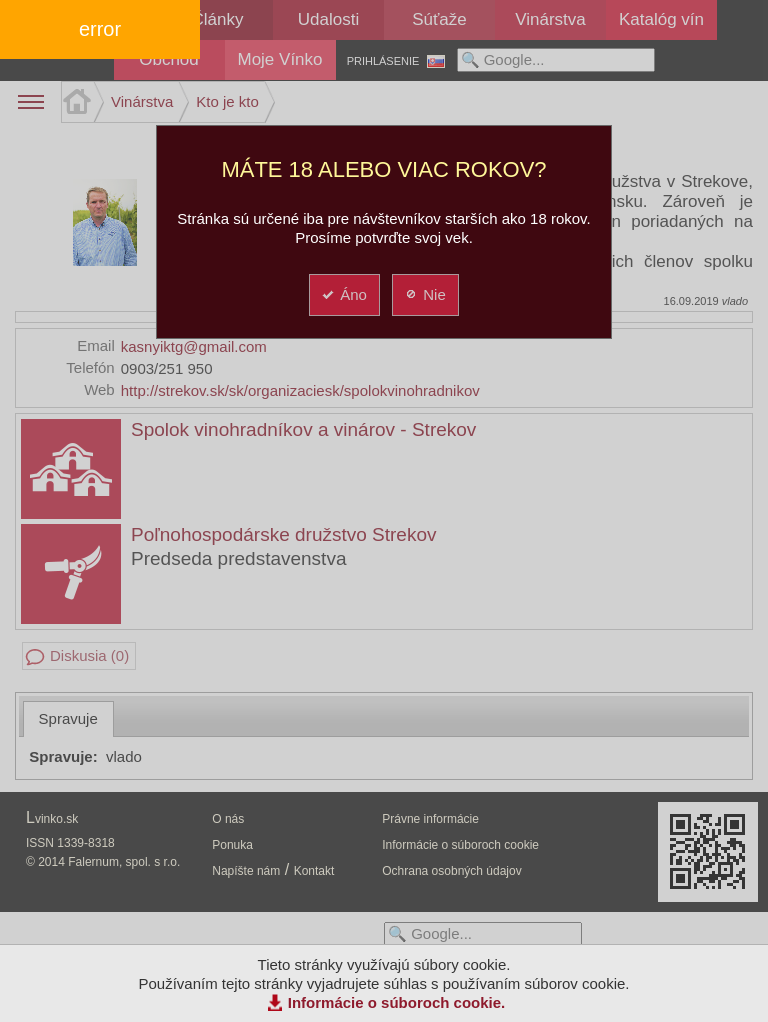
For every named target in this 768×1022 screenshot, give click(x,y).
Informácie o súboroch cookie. (397, 1002)
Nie (424, 294)
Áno (343, 294)
